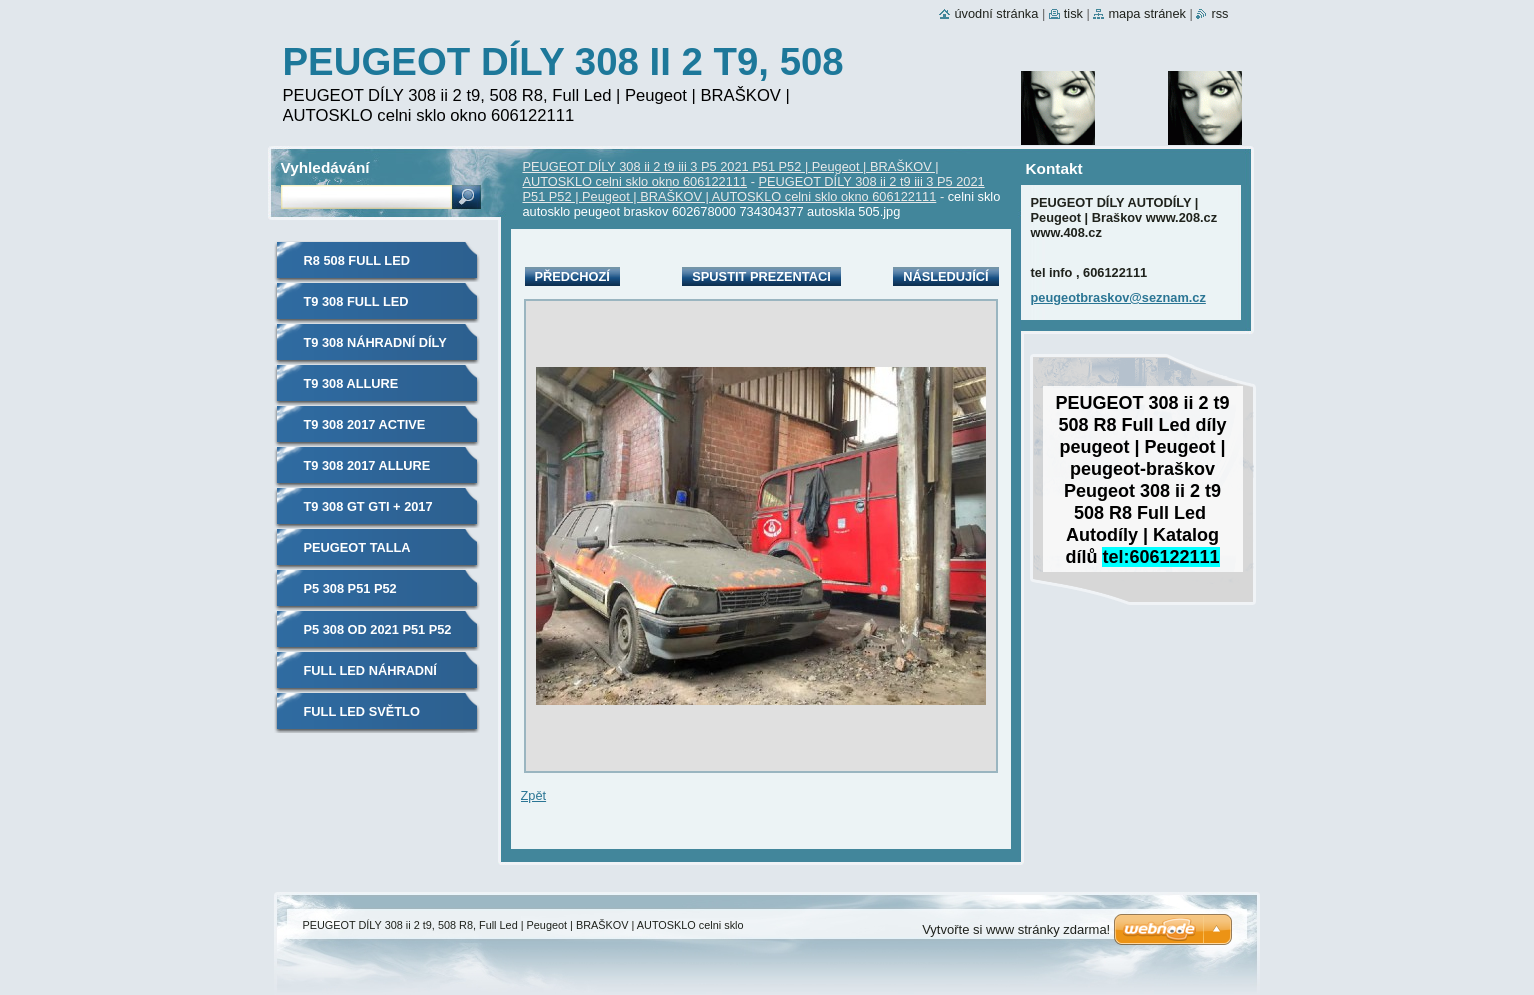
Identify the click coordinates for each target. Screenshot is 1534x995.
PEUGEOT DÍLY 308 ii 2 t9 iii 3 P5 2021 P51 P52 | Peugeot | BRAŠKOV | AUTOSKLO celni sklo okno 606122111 (731, 174)
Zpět (534, 795)
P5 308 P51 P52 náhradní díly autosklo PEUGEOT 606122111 (373, 595)
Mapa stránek (1147, 13)
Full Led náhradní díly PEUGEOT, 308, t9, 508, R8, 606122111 (377, 677)
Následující (945, 276)
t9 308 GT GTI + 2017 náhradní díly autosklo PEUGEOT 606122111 (373, 513)
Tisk (1073, 13)
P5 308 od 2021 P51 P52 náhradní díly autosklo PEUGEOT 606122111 (378, 636)
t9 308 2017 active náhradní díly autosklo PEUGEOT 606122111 (373, 431)
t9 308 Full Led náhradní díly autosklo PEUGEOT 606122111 (373, 308)
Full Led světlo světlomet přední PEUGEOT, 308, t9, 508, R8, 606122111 (376, 718)
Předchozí (572, 276)
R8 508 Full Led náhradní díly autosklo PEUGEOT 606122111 (373, 267)
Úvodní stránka (996, 13)
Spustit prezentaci (761, 276)
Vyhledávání (325, 167)
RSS (1219, 13)
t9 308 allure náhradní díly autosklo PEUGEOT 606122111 (373, 390)
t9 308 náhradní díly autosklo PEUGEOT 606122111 (375, 349)
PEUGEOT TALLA (357, 547)
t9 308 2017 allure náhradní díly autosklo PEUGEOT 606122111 (373, 472)
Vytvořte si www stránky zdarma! (1016, 929)
